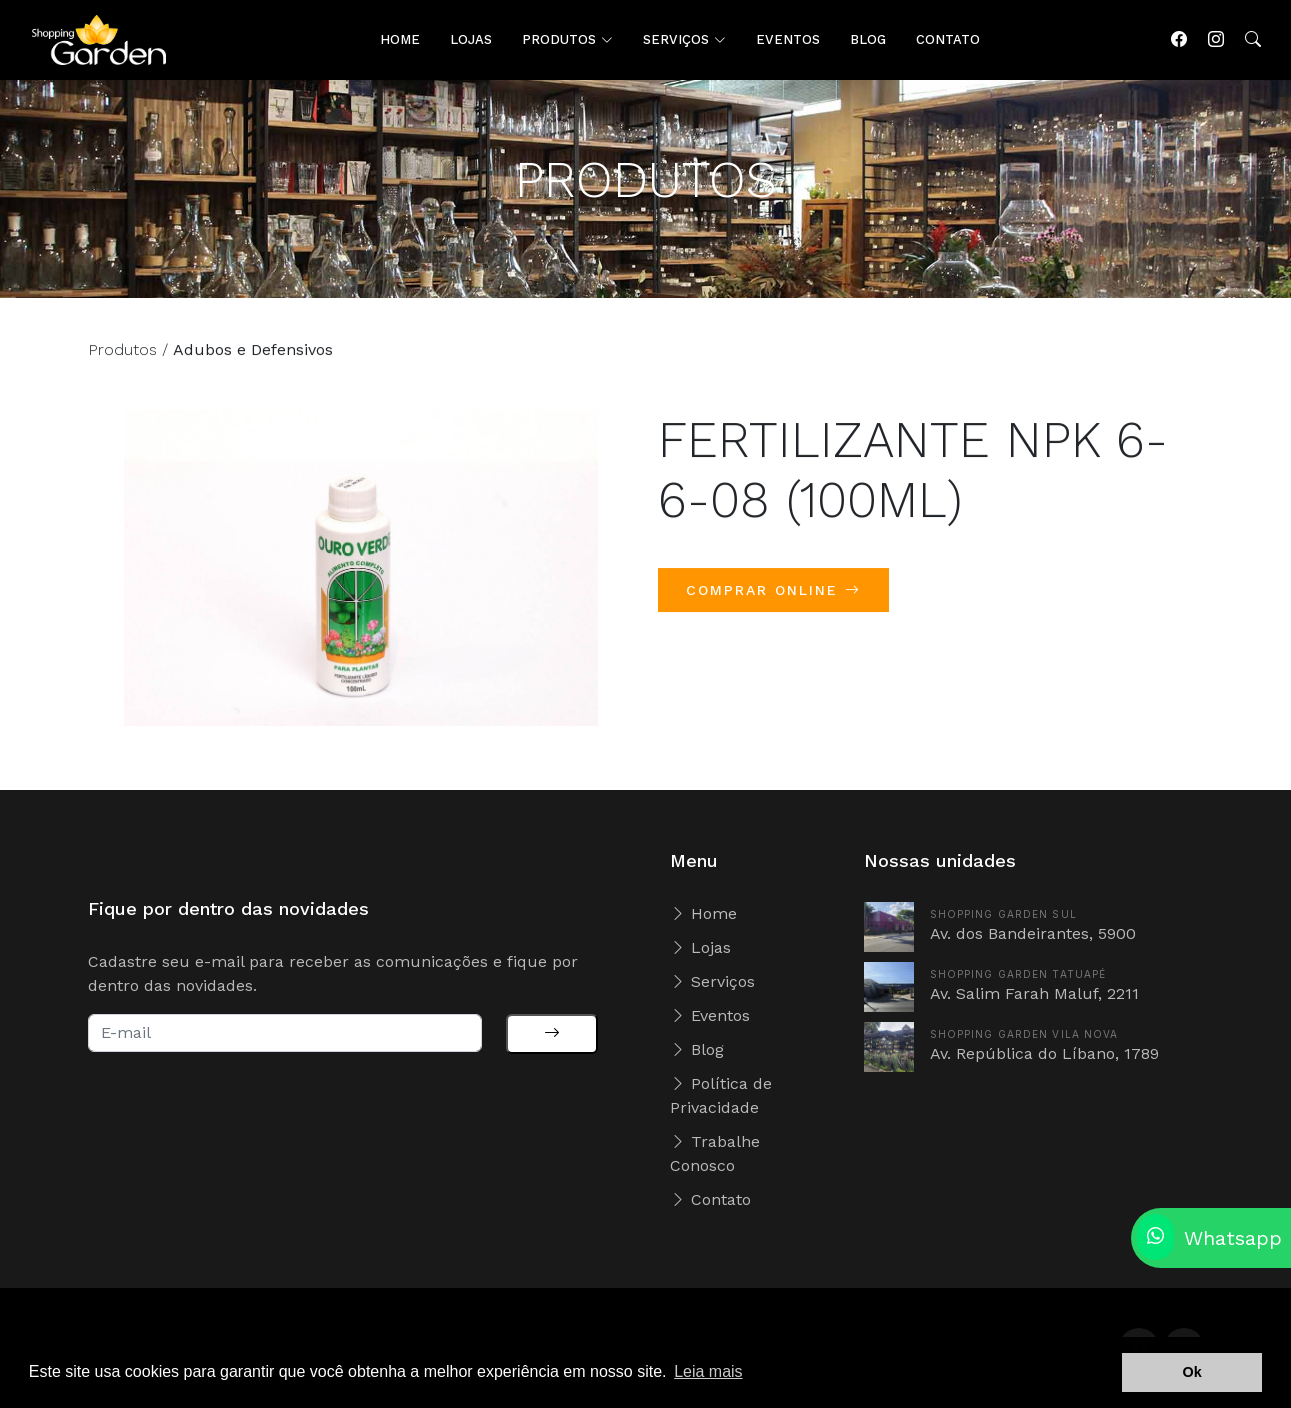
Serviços (712, 981)
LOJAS (471, 39)
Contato (710, 1199)
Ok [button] (1192, 1372)
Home (703, 913)
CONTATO (948, 39)
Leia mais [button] (708, 1371)
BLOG (868, 39)
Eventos (710, 1015)
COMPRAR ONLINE (773, 600)
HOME (400, 39)
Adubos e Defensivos (253, 359)
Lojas (700, 947)
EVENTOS (788, 39)
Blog (697, 1049)
